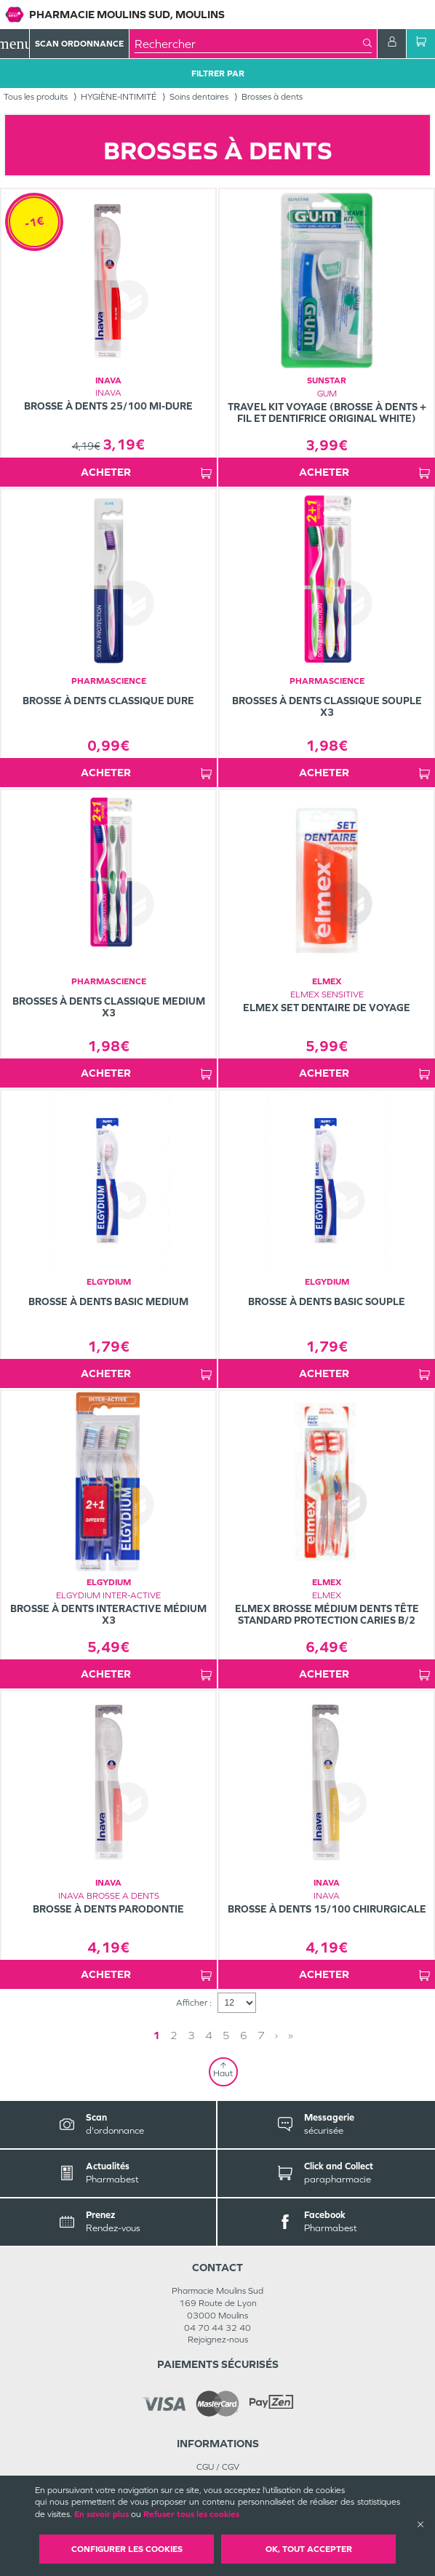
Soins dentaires (198, 97)
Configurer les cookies (127, 2549)
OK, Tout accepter (309, 2549)
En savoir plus (101, 2514)
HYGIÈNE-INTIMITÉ (118, 97)
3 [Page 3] (191, 2035)
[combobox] (249, 43)
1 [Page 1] (156, 2035)
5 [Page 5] (226, 2035)
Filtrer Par (217, 73)
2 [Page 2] (173, 2035)
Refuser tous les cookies (191, 2514)
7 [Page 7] (261, 2035)
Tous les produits (36, 97)
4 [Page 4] (208, 2035)
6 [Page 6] (243, 2035)
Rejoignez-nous (218, 2339)
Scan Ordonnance (79, 44)
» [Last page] (290, 2035)
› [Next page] (276, 2035)
